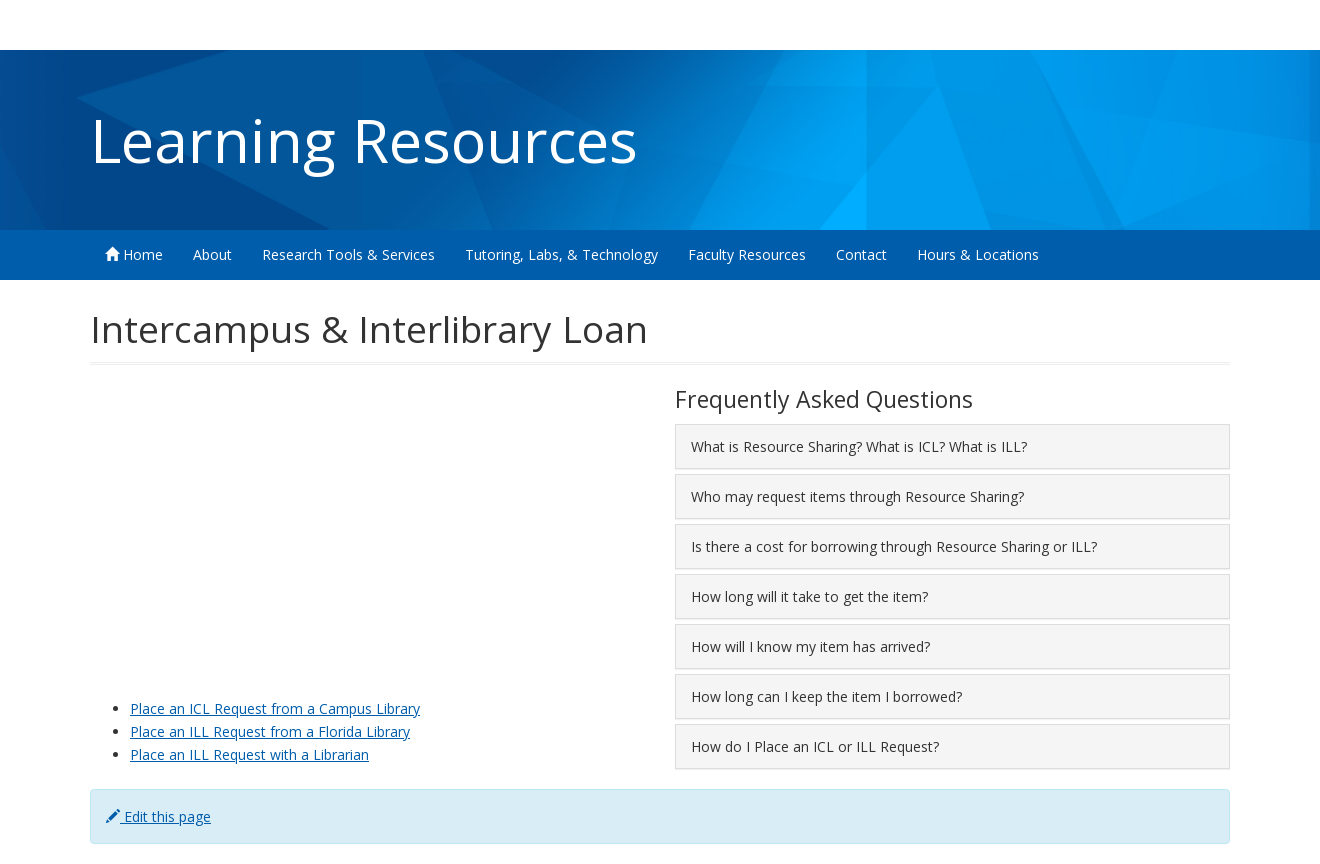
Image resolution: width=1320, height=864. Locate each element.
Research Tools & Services (348, 254)
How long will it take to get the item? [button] (809, 596)
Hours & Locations (978, 254)
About (212, 254)
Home (134, 254)
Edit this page (158, 816)
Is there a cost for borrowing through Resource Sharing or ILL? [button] (894, 546)
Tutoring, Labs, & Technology (561, 254)
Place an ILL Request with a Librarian (249, 754)
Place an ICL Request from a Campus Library (275, 708)
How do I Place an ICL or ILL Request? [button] (815, 746)
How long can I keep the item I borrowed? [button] (826, 696)
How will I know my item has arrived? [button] (810, 646)
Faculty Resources (747, 254)
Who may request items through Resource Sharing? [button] (857, 496)
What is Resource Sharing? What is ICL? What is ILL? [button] (859, 446)
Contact (861, 254)
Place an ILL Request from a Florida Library (270, 731)
